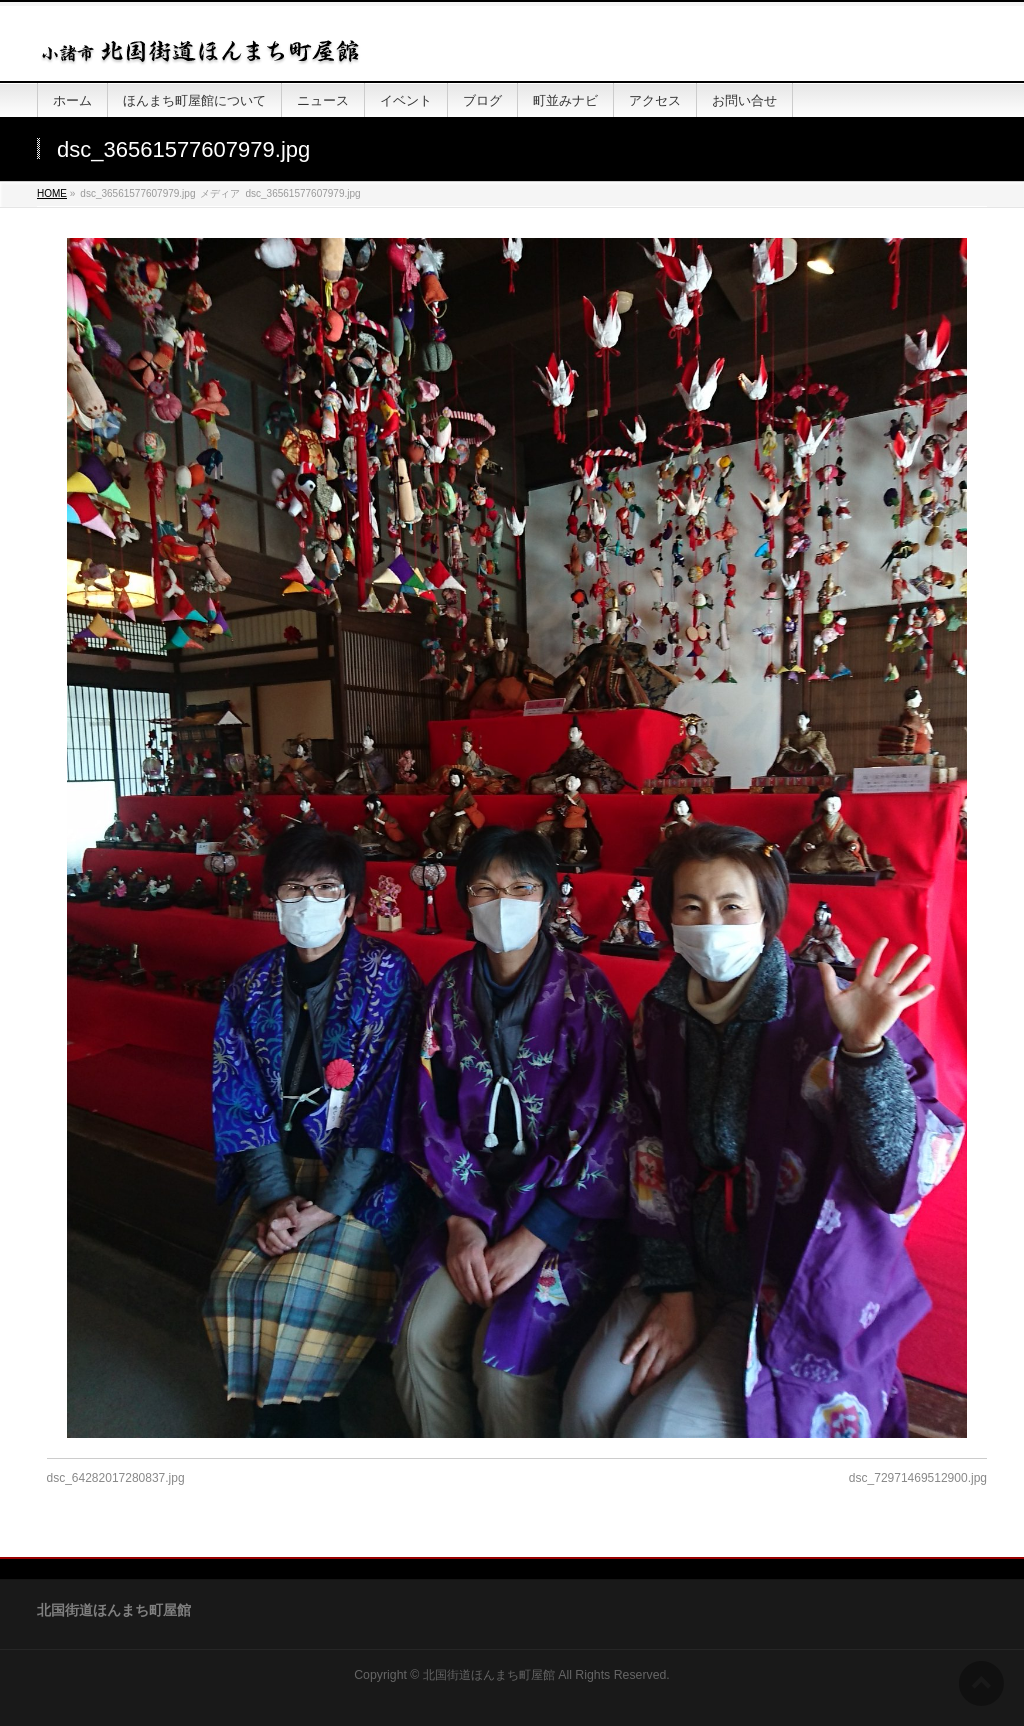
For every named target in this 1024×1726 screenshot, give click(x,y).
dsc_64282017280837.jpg (116, 1478)
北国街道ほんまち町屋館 (489, 1675)
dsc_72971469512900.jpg (918, 1478)
